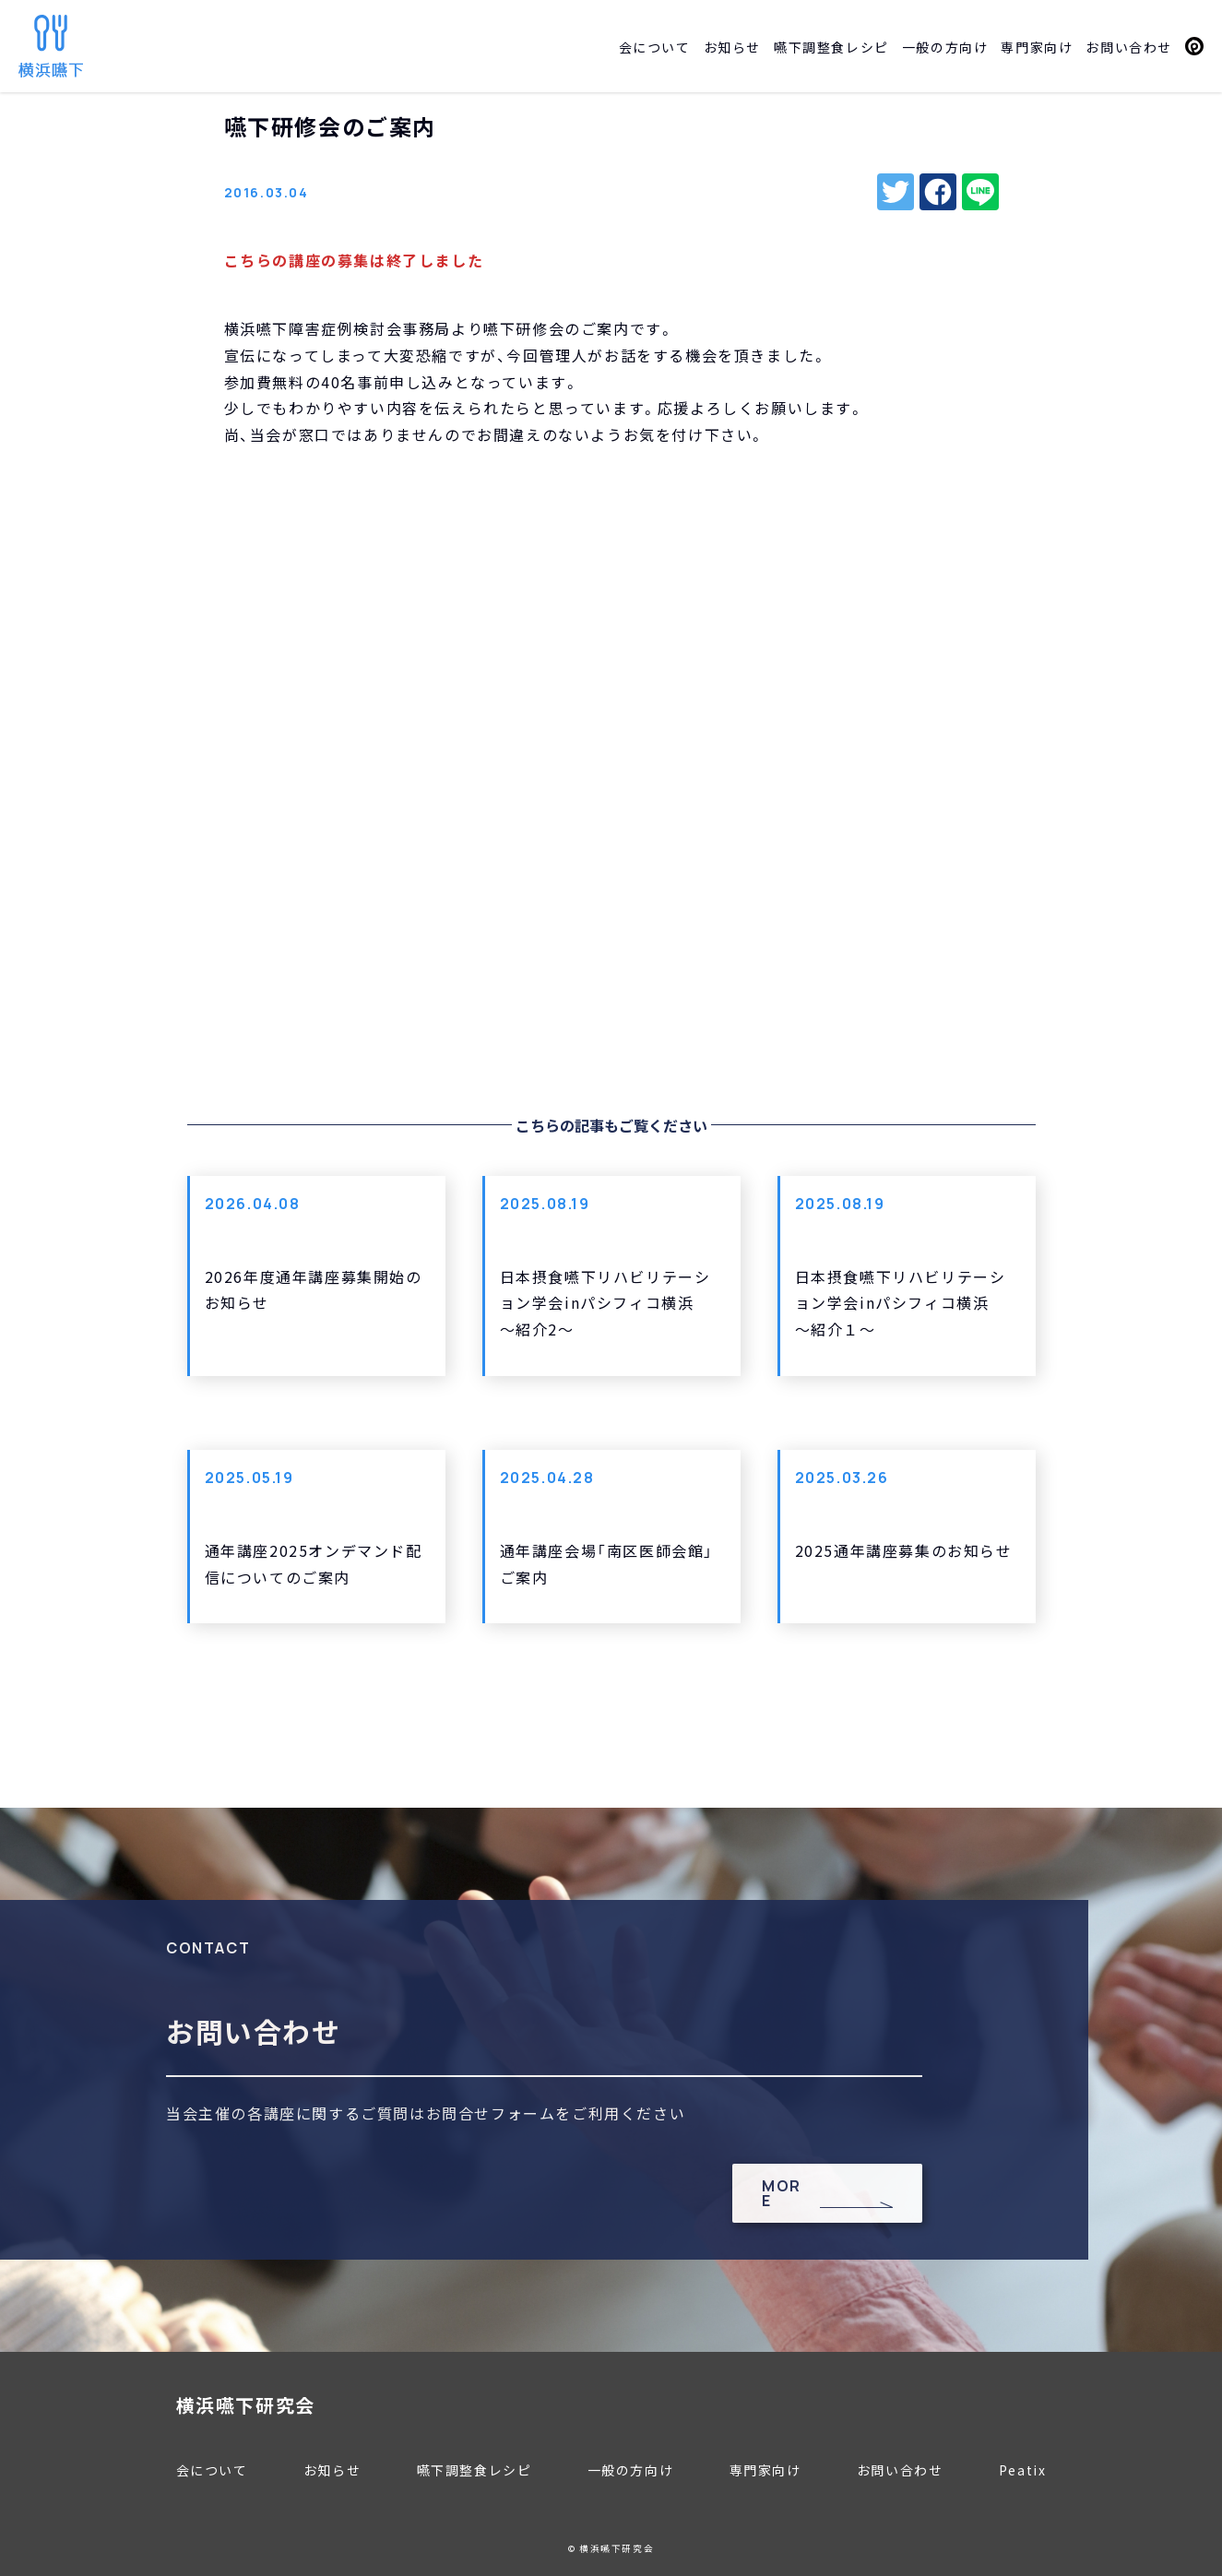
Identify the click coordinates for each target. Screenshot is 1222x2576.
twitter (895, 191)
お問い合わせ (1129, 47)
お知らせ (732, 47)
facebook (937, 191)
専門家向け (1037, 47)
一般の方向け (945, 47)
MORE (781, 2193)
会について (655, 47)
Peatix (1194, 46)
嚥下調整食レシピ (831, 47)
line (980, 191)
